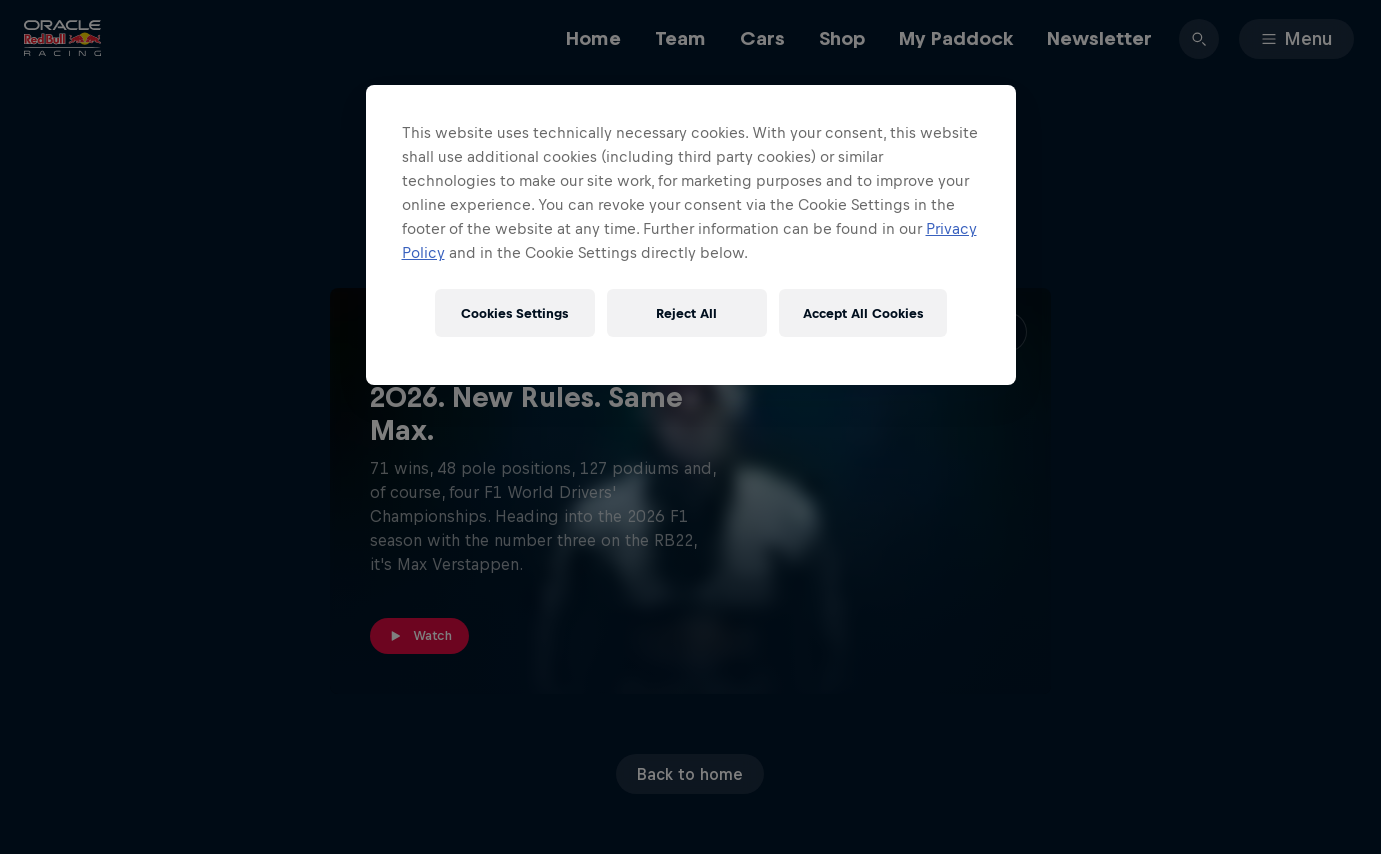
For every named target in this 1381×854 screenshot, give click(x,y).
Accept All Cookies (863, 313)
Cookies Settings (514, 313)
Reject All (686, 313)
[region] (691, 235)
